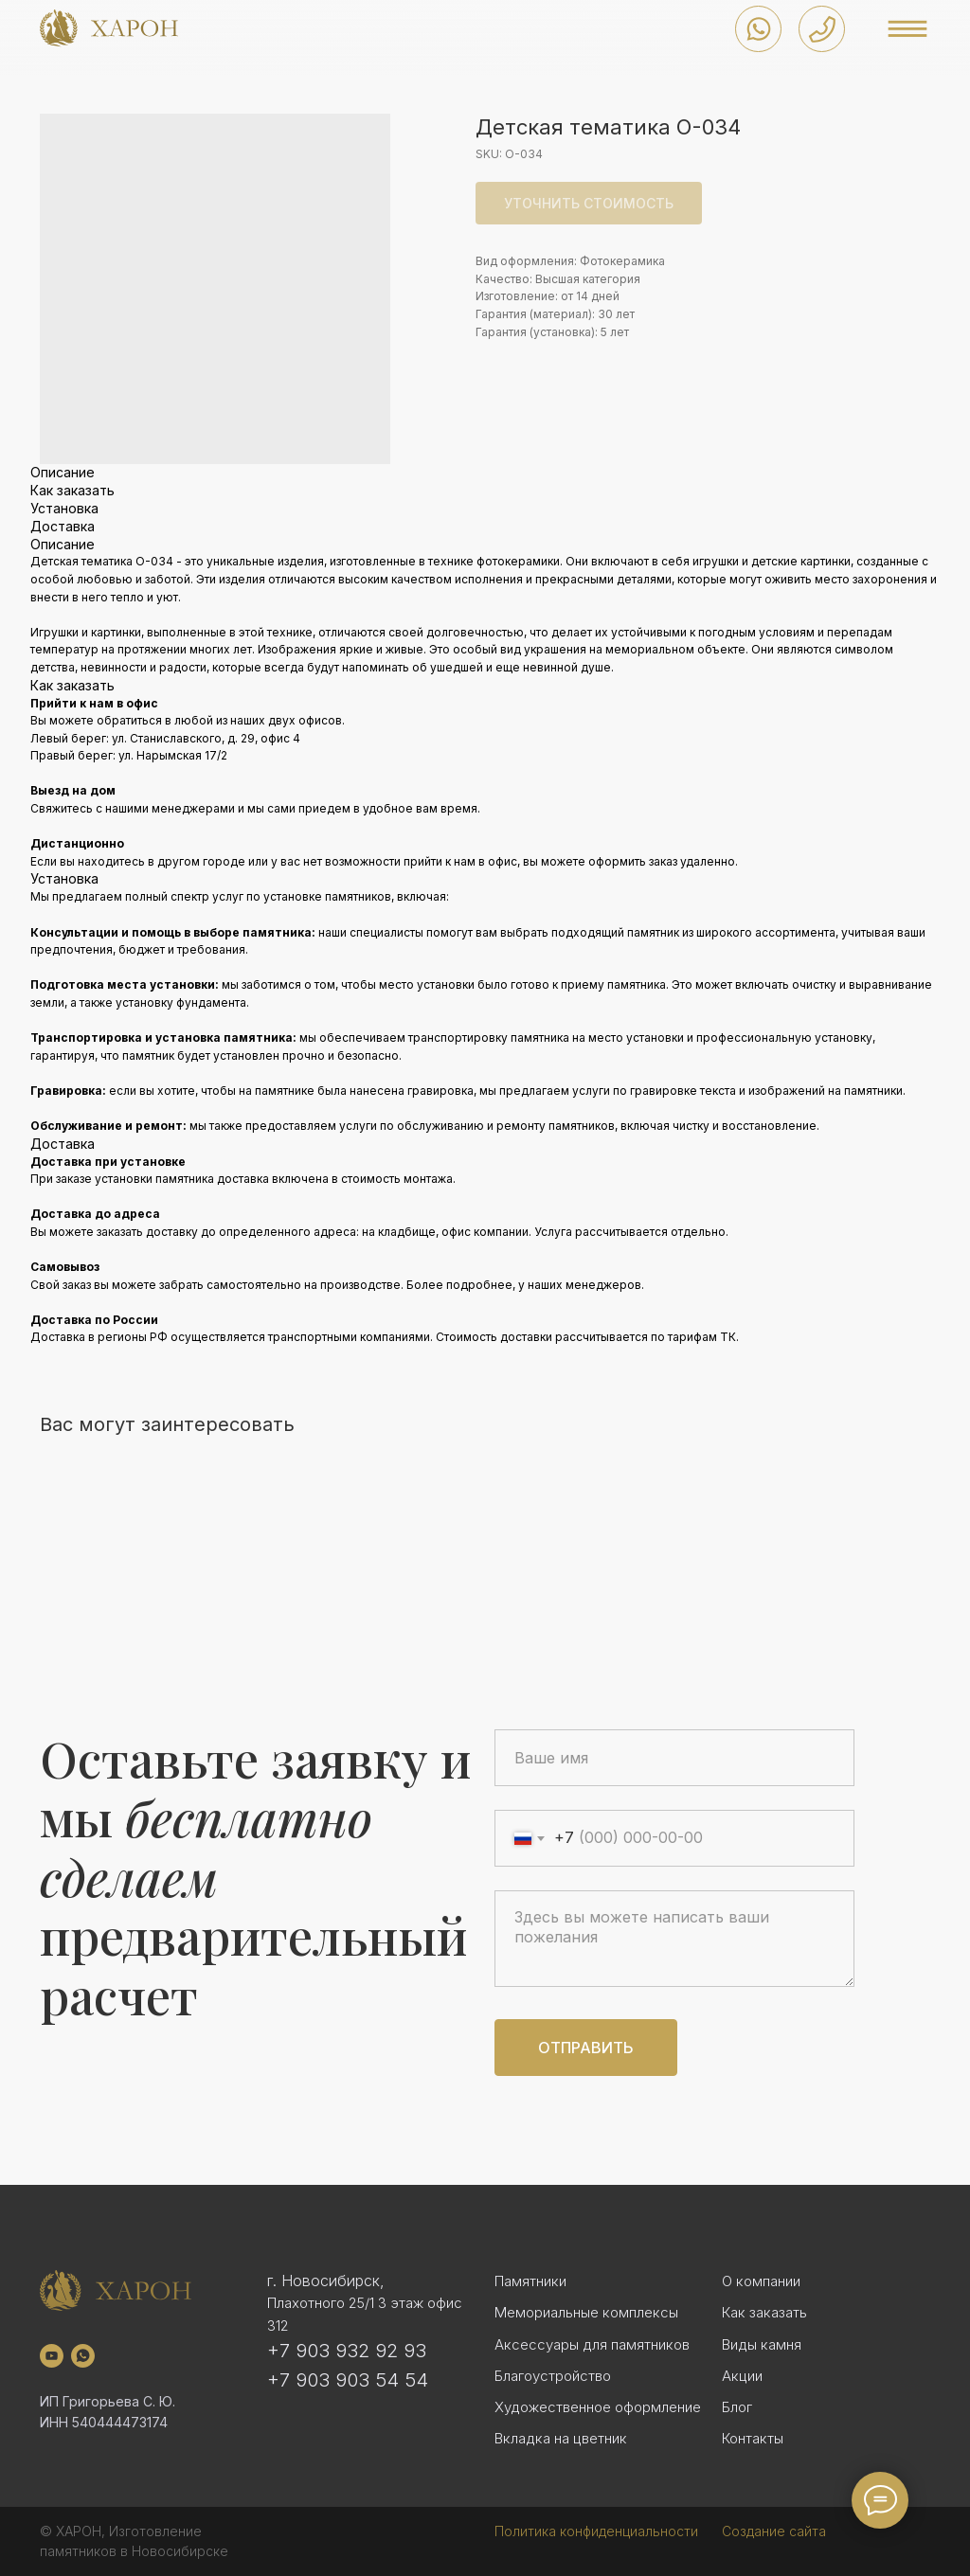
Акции (742, 2376)
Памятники (530, 2281)
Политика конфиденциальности (596, 2531)
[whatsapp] (83, 2356)
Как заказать (764, 2312)
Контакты (752, 2438)
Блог (737, 2407)
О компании (761, 2281)
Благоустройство (552, 2376)
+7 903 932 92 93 (346, 2350)
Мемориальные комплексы (586, 2312)
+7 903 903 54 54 (347, 2380)
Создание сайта (774, 2531)
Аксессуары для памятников (592, 2344)
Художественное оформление (597, 2407)
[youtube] (51, 2356)
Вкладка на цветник (560, 2438)
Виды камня (761, 2344)
